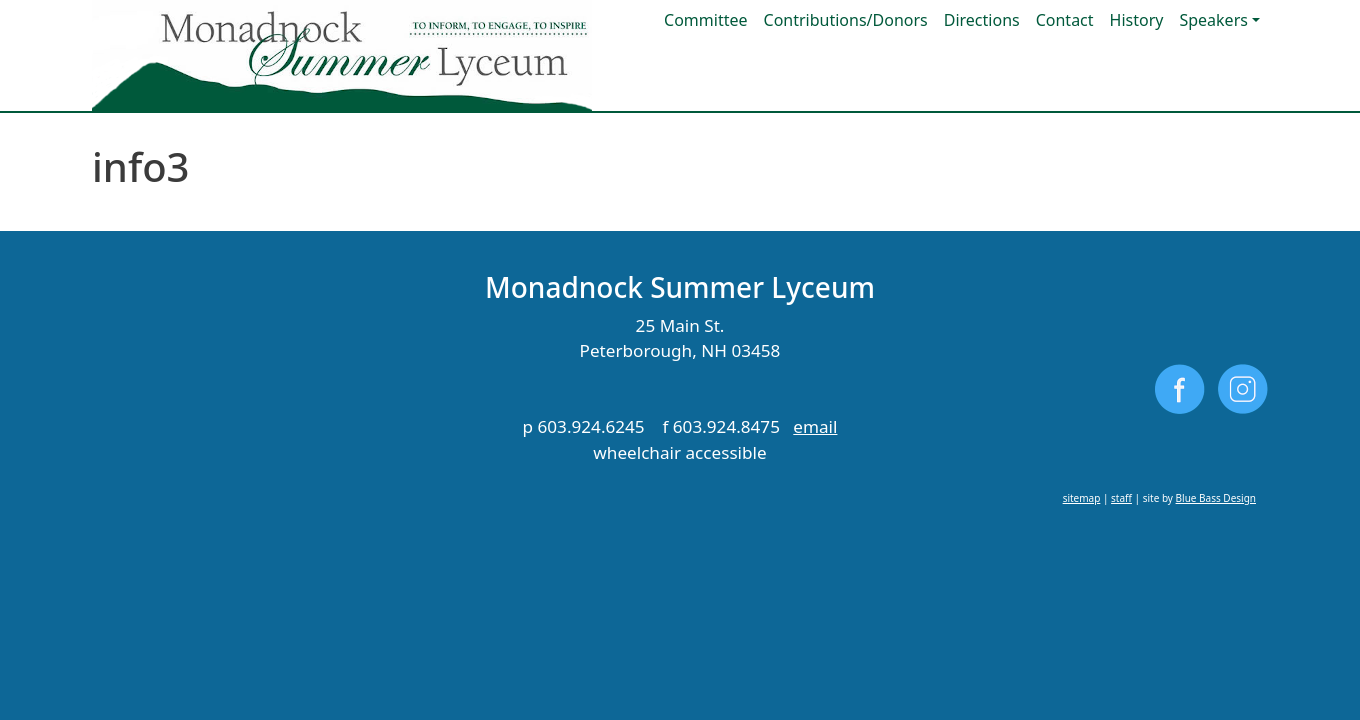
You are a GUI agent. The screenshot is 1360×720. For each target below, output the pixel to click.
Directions (982, 20)
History (1137, 20)
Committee (705, 20)
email (815, 426)
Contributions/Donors (846, 20)
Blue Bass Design (1216, 498)
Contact (1065, 20)
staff (1121, 498)
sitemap (1082, 498)
